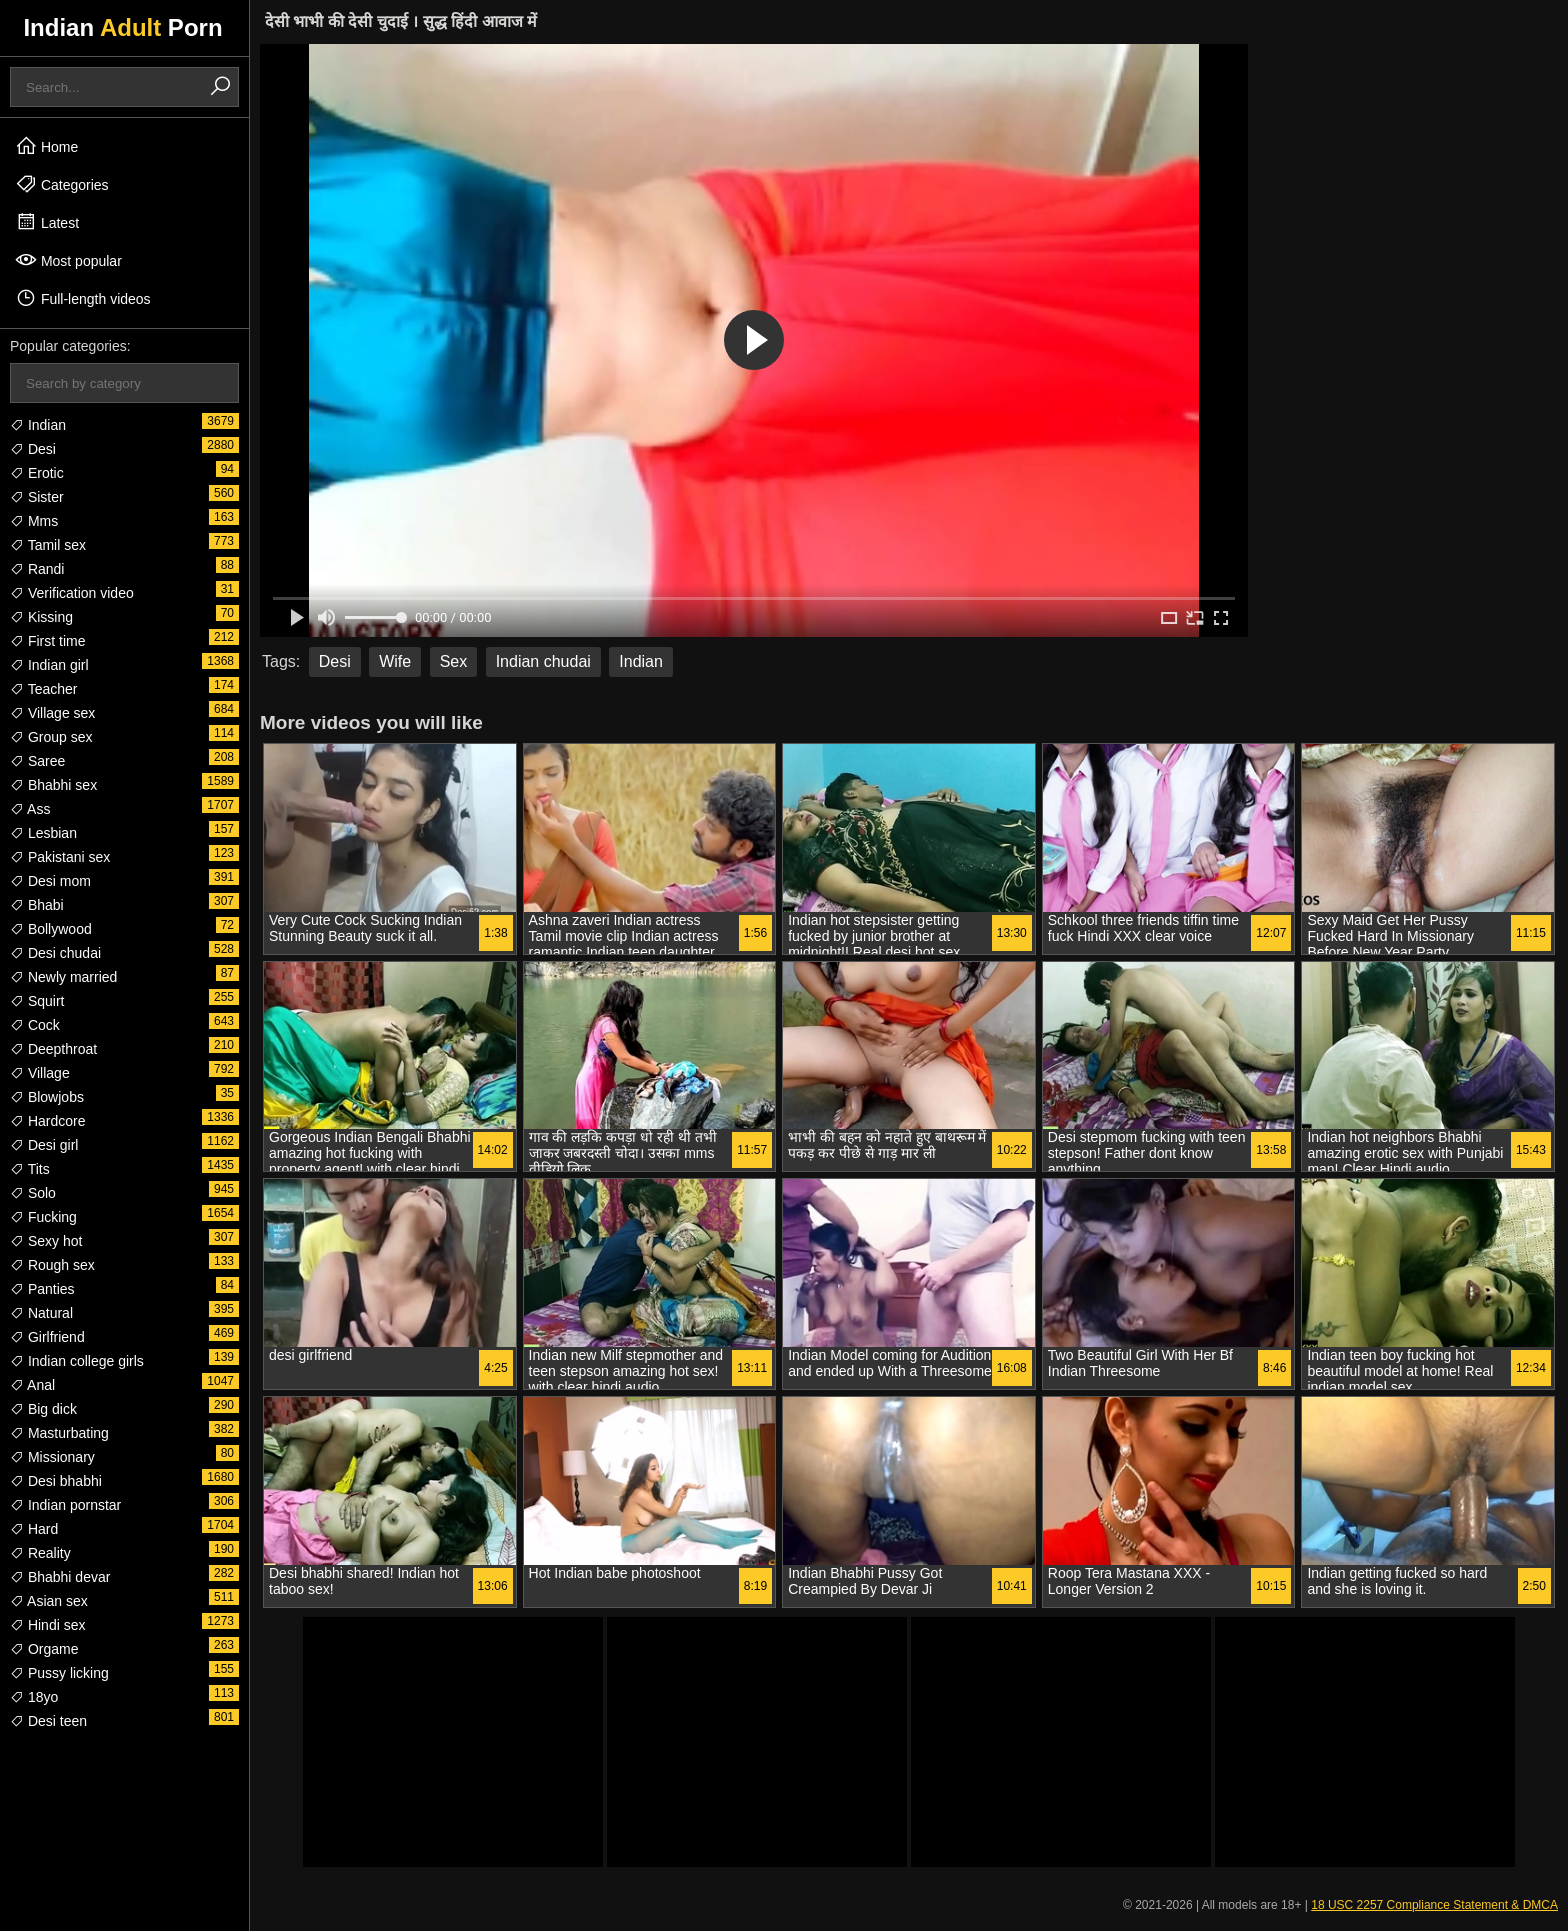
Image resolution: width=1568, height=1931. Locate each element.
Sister (37, 497)
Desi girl (44, 1145)
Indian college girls (77, 1361)
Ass (30, 809)
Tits (30, 1169)
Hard (34, 1529)
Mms (34, 521)
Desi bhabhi (56, 1481)
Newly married (63, 977)
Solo (33, 1193)
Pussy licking (59, 1673)
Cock (35, 1025)
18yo (34, 1697)
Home (46, 146)
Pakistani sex (60, 857)
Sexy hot (46, 1241)
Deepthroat (53, 1049)
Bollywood (51, 929)
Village (40, 1073)
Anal (32, 1385)
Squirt (37, 1001)
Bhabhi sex (53, 785)
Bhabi (37, 905)
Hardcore (47, 1121)
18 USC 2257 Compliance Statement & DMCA (1434, 1905)
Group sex (51, 737)
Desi (33, 449)
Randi (37, 569)
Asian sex (49, 1601)
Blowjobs (47, 1097)
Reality (40, 1553)
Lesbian (43, 833)
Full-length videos (83, 298)
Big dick (43, 1409)
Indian (38, 425)
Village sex (52, 713)
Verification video (72, 593)
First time (47, 641)
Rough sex (52, 1265)
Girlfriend (47, 1337)
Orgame (44, 1649)
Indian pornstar (65, 1505)
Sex (454, 661)
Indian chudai (543, 661)
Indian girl (49, 665)
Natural (41, 1313)
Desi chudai (55, 953)
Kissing (41, 617)
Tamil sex (48, 545)
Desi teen (48, 1721)
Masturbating (59, 1433)
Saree (37, 761)
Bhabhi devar (60, 1577)
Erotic (37, 473)
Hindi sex (47, 1625)
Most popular (68, 260)
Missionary (52, 1457)
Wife (395, 661)
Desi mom (50, 881)
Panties (42, 1289)
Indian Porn (122, 27)
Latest (47, 222)
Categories (62, 184)
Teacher (43, 689)
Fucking (43, 1217)
